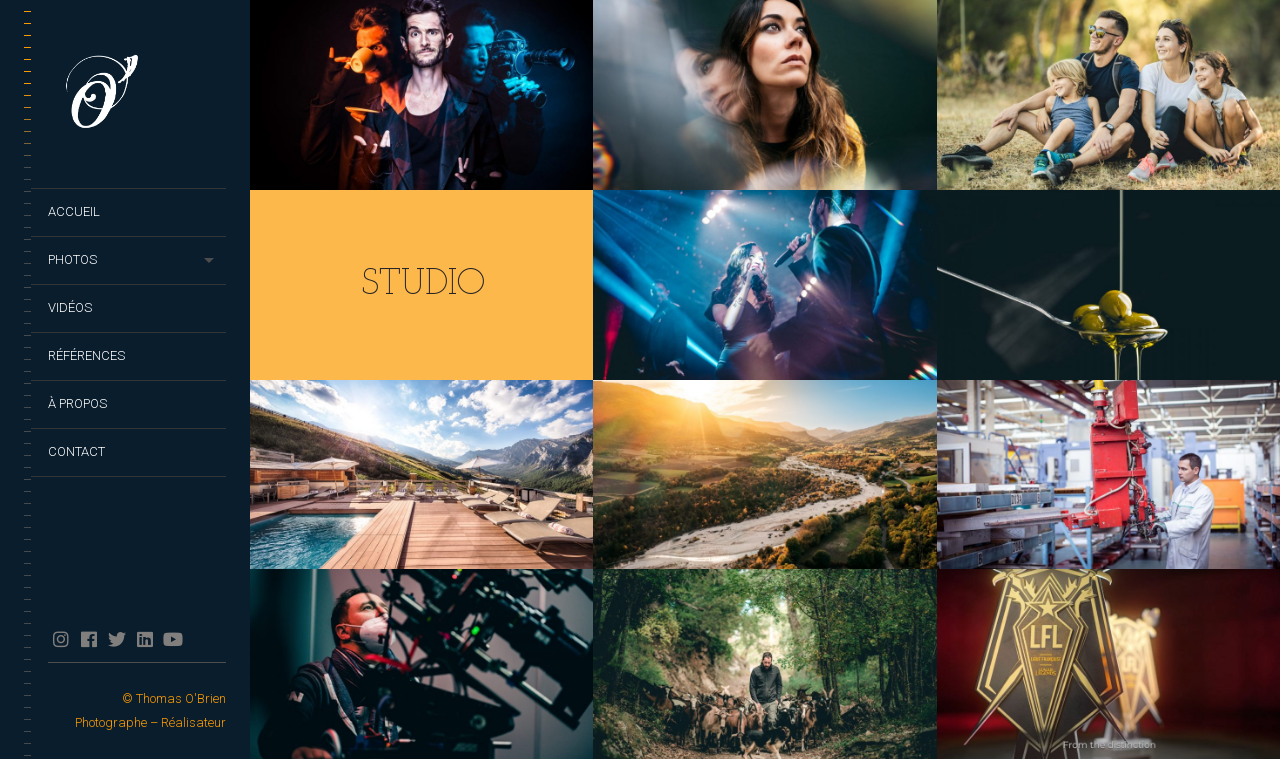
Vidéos (70, 307)
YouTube (172, 639)
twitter (116, 639)
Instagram (60, 639)
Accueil (74, 211)
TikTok (200, 639)
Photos (72, 259)
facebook (88, 639)
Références (86, 355)
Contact (76, 451)
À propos (77, 403)
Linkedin (144, 639)
